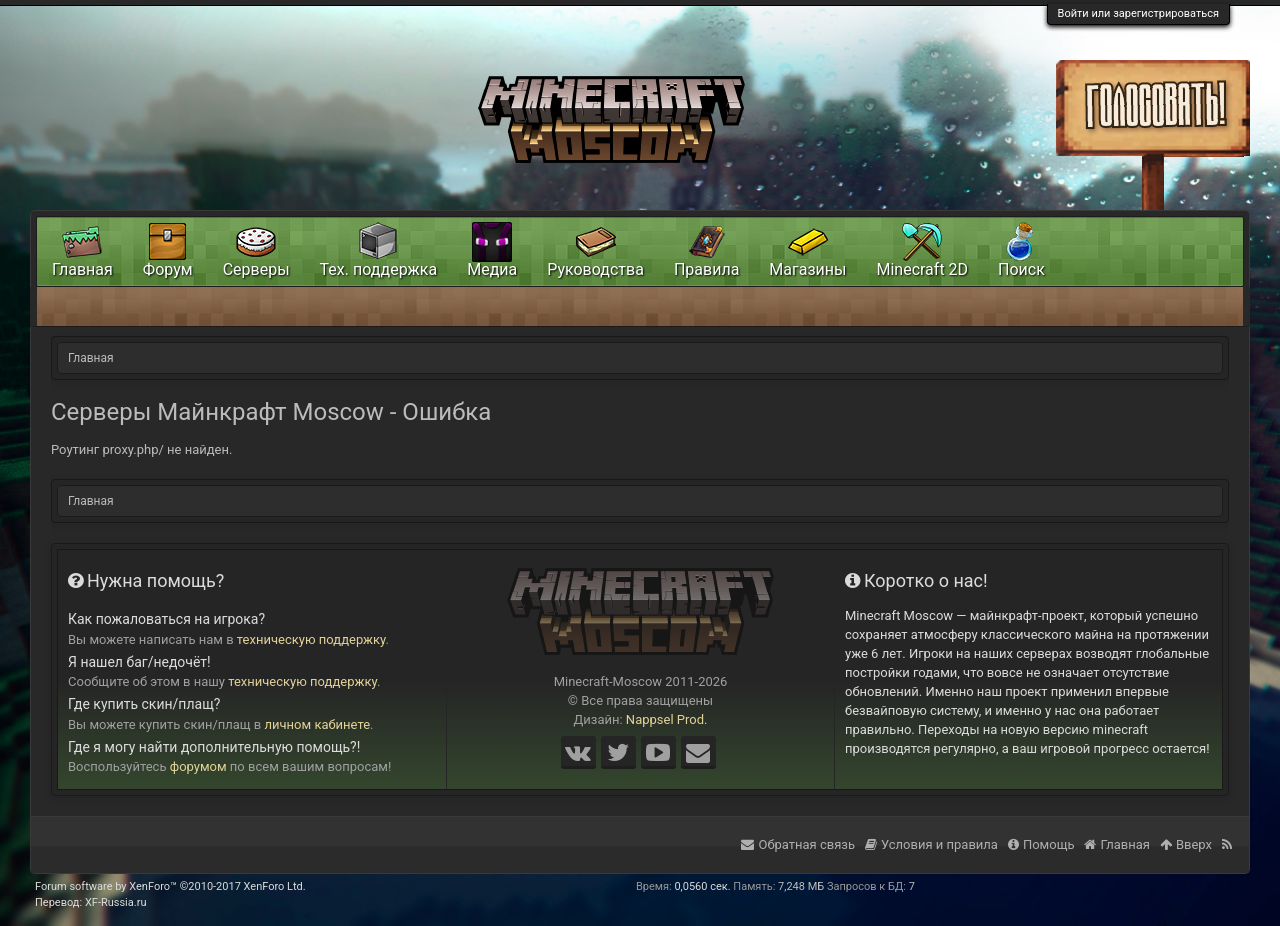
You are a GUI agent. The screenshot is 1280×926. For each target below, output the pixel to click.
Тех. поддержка (379, 269)
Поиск (1021, 269)
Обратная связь (798, 844)
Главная (82, 269)
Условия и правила (931, 844)
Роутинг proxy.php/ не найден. (141, 449)
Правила (706, 269)
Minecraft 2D (922, 269)
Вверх (1186, 844)
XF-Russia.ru (116, 902)
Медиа (492, 269)
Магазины (807, 269)
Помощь (1041, 844)
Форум (168, 269)
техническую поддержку (311, 639)
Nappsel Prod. (667, 719)
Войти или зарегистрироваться (1138, 13)
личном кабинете (318, 724)
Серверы (256, 269)
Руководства (595, 269)
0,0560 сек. (702, 886)
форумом (198, 766)
